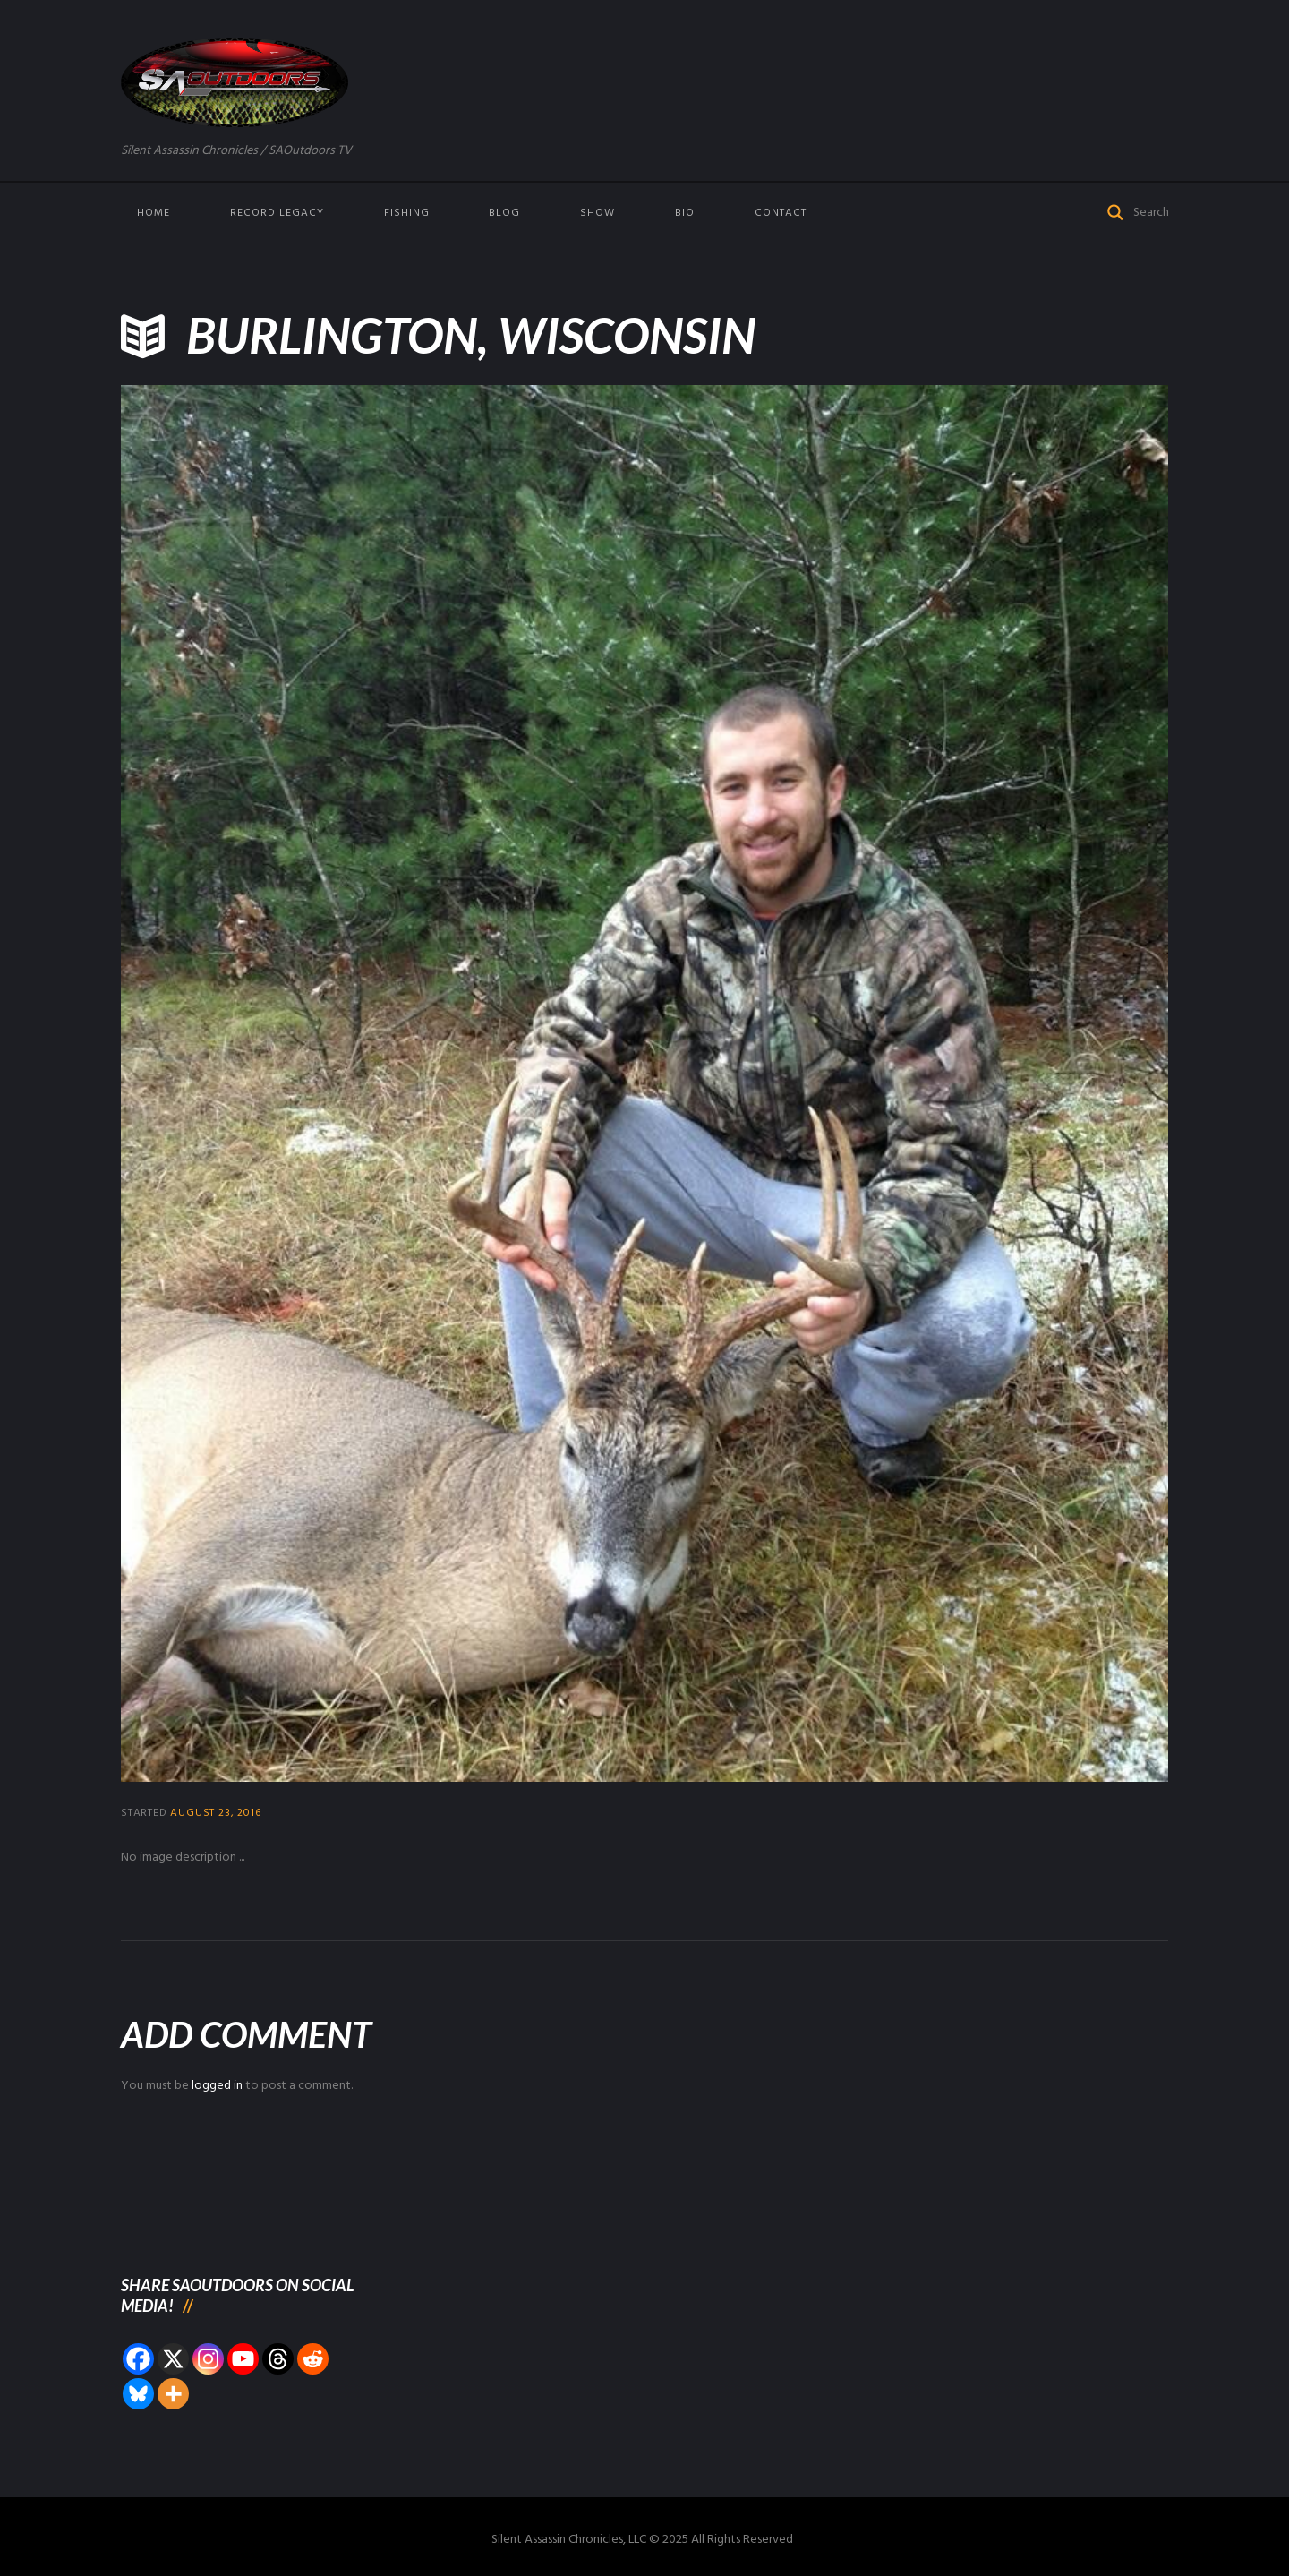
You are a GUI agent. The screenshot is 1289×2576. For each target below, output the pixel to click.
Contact (781, 213)
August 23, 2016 (215, 1813)
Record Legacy (277, 213)
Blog (504, 213)
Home (153, 213)
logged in (217, 2085)
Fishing (407, 213)
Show (597, 213)
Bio (685, 213)
